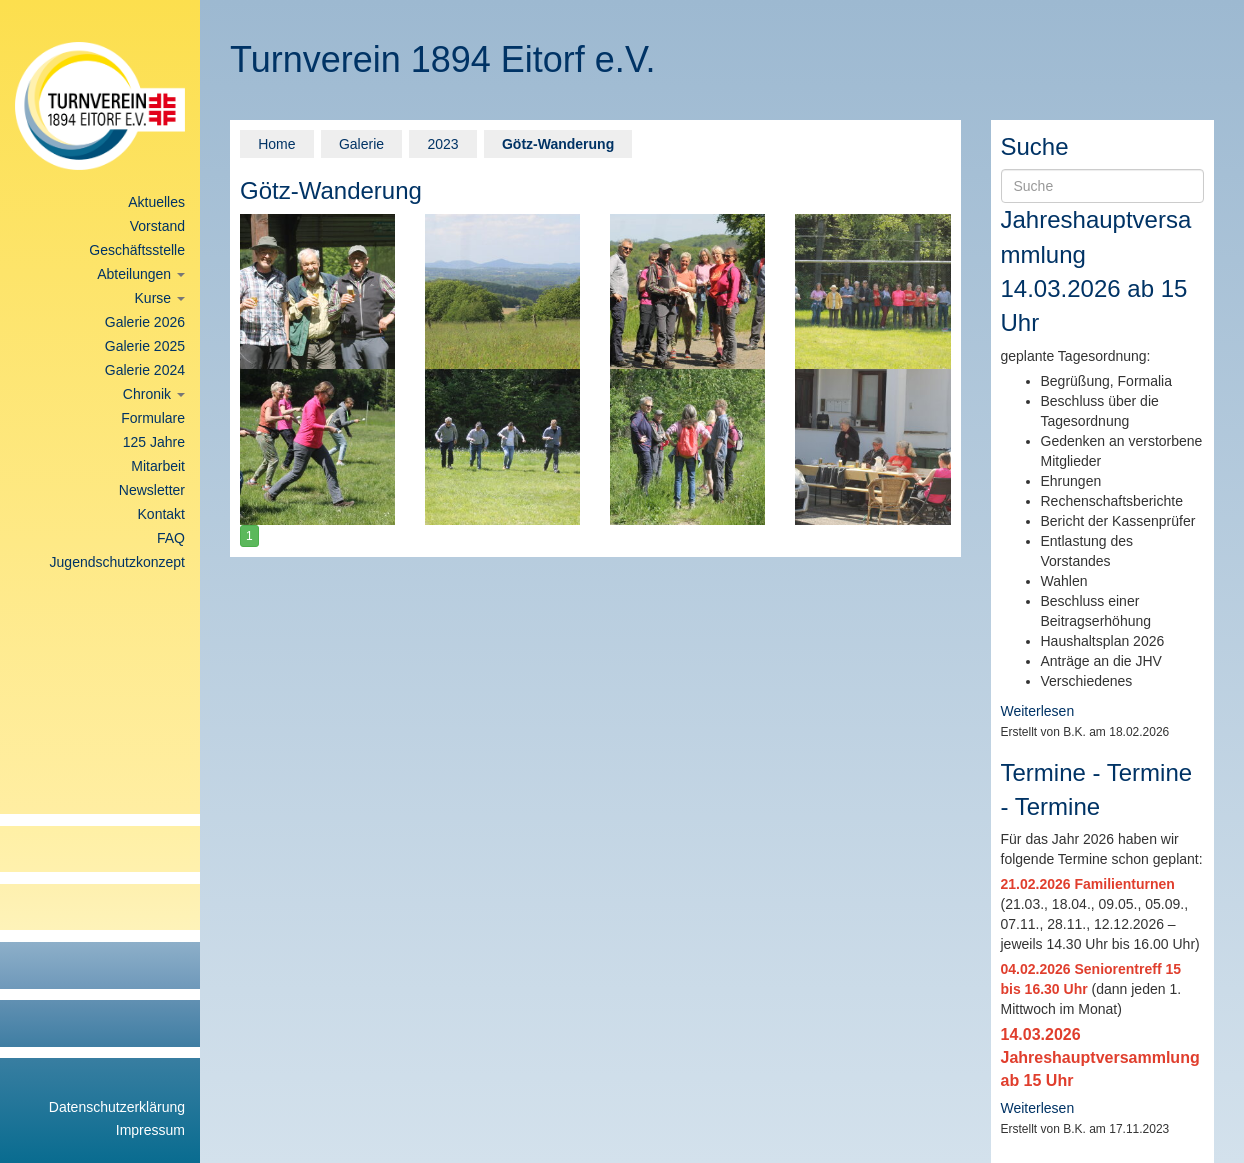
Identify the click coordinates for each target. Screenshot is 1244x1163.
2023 (442, 144)
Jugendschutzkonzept (117, 562)
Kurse (160, 298)
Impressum (150, 1130)
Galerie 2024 (145, 370)
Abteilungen (141, 274)
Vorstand (157, 226)
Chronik (154, 394)
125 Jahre (154, 442)
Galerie (361, 144)
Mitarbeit (158, 466)
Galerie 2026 (145, 322)
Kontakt (161, 514)
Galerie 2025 (145, 346)
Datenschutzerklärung (117, 1107)
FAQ (171, 538)
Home (276, 144)
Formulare (153, 418)
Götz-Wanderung (558, 144)
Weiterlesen (1038, 711)
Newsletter (152, 490)
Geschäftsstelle (137, 250)
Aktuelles (156, 202)
